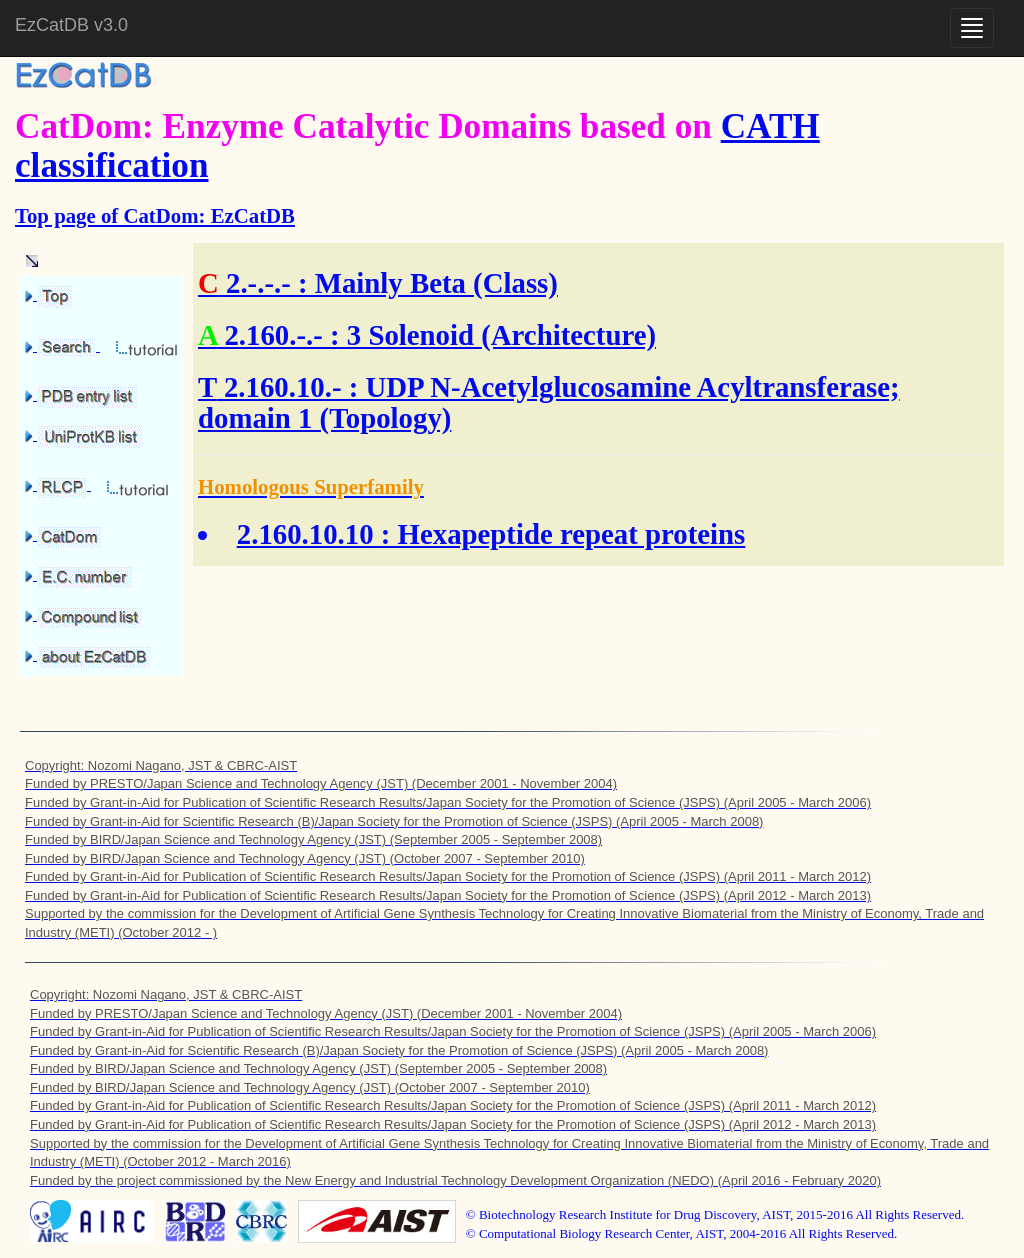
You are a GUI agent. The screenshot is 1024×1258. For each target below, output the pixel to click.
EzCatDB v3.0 (71, 25)
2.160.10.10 (305, 534)
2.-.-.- (258, 283)
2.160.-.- (273, 335)
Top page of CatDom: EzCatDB (155, 215)
